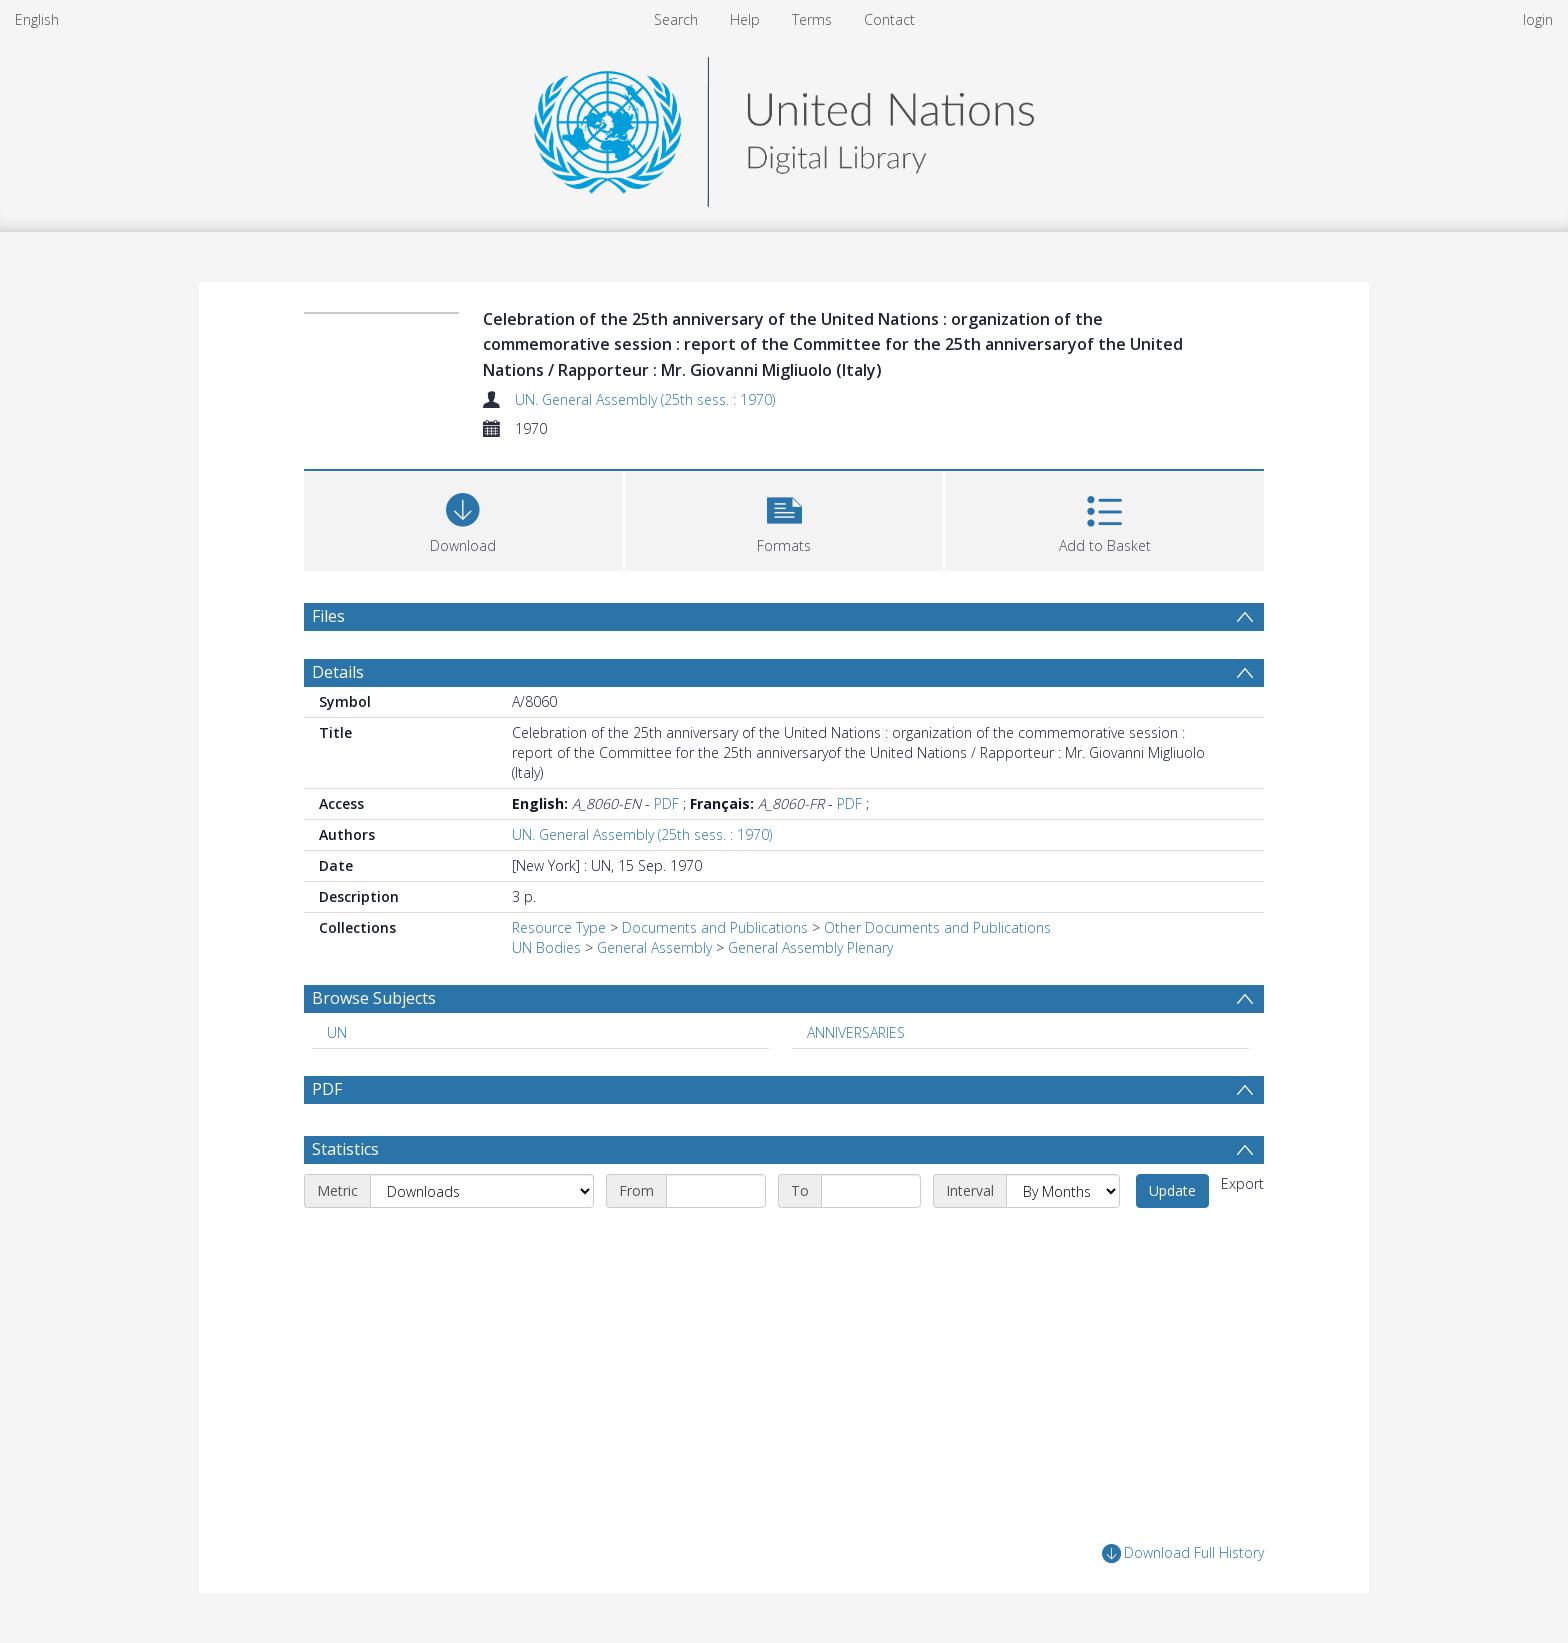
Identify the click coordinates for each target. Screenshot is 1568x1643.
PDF (666, 803)
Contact (889, 19)
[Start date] (716, 1191)
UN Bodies (546, 947)
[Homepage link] (784, 126)
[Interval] (1063, 1191)
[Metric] (482, 1191)
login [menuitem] (1538, 19)
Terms (812, 19)
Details (338, 672)
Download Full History (1183, 1553)
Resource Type (559, 927)
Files (328, 616)
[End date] (871, 1191)
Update (1172, 1190)
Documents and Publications (715, 927)
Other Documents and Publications (937, 927)
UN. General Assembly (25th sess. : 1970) (645, 399)
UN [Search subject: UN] (337, 1032)
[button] (784, 518)
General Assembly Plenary (810, 947)
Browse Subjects (374, 998)
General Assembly (654, 947)
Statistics (345, 1149)
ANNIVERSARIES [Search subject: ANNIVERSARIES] (856, 1032)
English (37, 19)
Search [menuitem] (676, 19)
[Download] (463, 518)
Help (745, 19)
